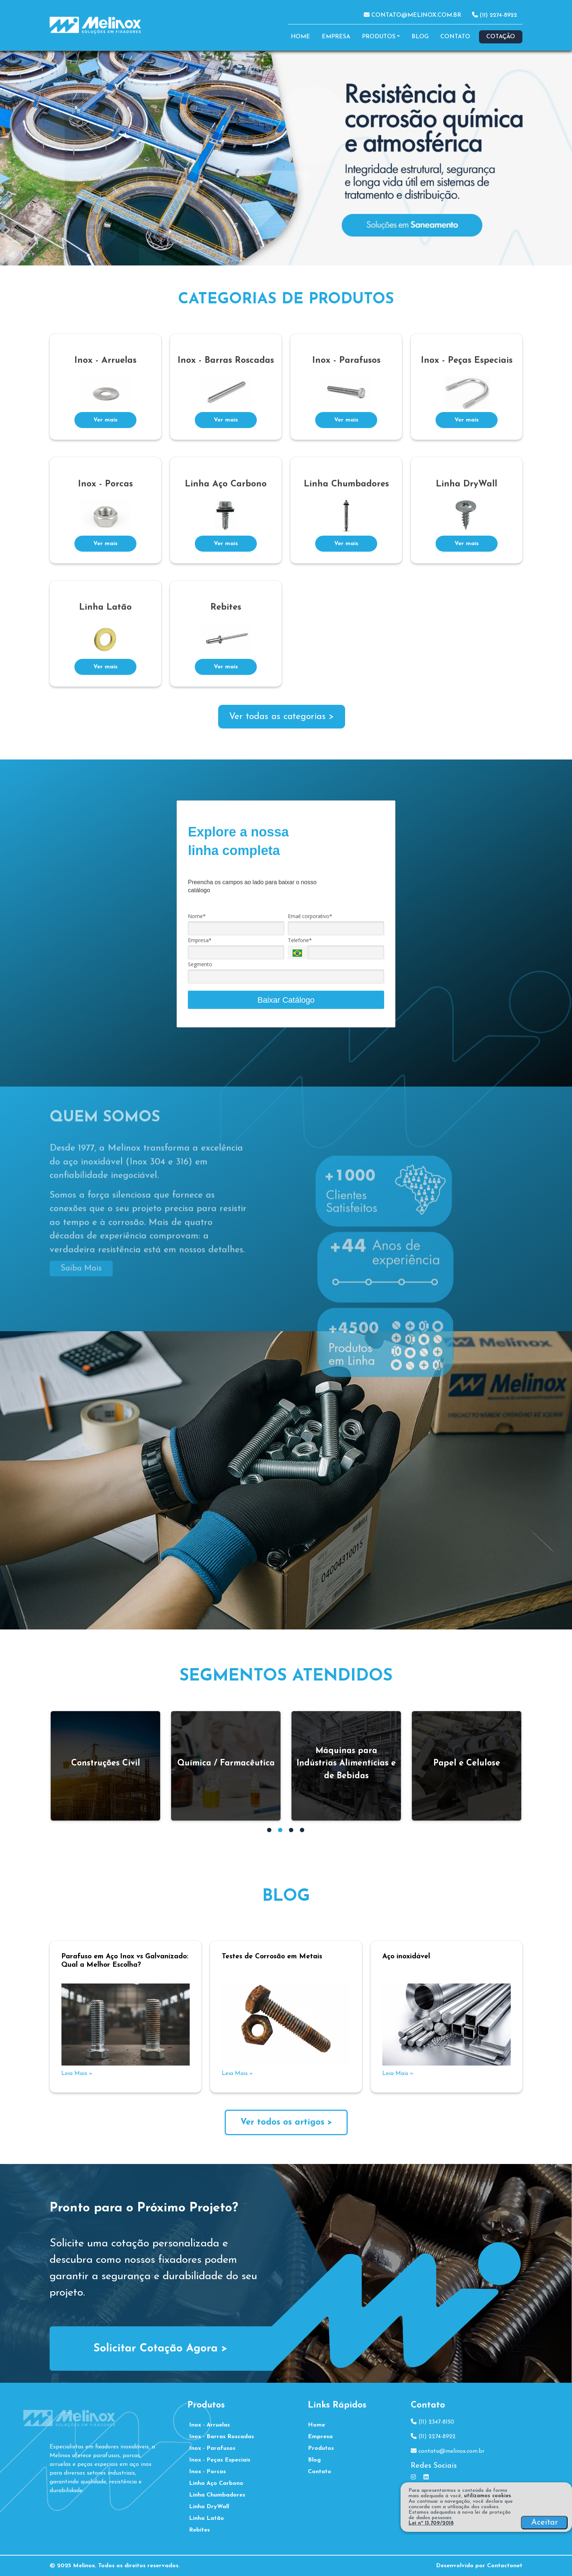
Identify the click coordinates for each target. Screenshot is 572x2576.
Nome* (197, 916)
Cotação (500, 37)
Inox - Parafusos (212, 2448)
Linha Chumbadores (217, 2495)
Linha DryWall (209, 2507)
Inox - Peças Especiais (219, 2460)
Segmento (200, 964)
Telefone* (300, 940)
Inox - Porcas (207, 2472)
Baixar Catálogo (286, 1000)
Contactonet (504, 2566)
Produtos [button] (378, 37)
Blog (420, 37)
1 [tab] (269, 1830)
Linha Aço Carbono (216, 2483)
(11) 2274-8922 (494, 15)
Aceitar (544, 2522)
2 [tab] (281, 1830)
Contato (455, 37)
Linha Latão (206, 2518)
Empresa (336, 37)
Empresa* (200, 940)
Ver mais (105, 420)
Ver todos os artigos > (286, 2122)
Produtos (321, 2448)
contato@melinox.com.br (412, 15)
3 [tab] (292, 1830)
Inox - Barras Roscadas (221, 2437)
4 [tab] (303, 1830)
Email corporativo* (310, 916)
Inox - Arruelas (209, 2425)
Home (300, 37)
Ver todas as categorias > (281, 716)
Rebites (199, 2530)
